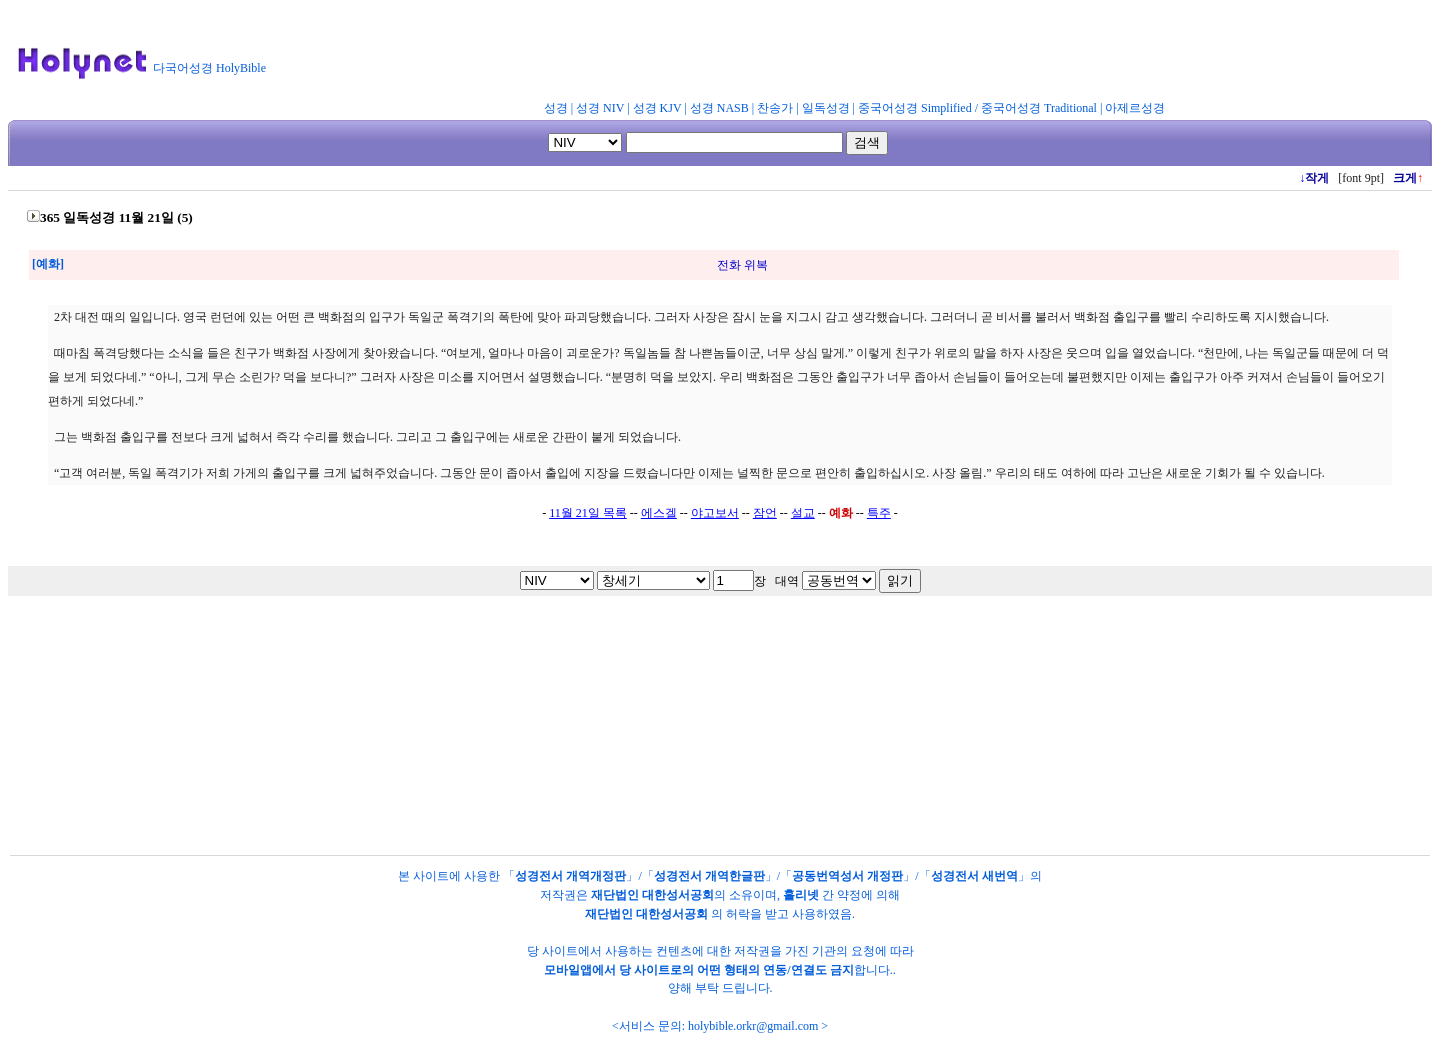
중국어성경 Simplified (915, 108)
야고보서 (715, 513)
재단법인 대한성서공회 (652, 895)
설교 (803, 513)
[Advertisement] (768, 54)
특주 (879, 513)
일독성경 (826, 108)
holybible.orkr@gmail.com (753, 1026)
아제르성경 (1135, 108)
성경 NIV (600, 108)
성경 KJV (657, 108)
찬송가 (775, 108)
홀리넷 (801, 895)
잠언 (765, 513)
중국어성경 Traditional (1039, 108)
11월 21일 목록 (588, 513)
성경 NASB (719, 108)
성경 (556, 108)
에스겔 (659, 513)
